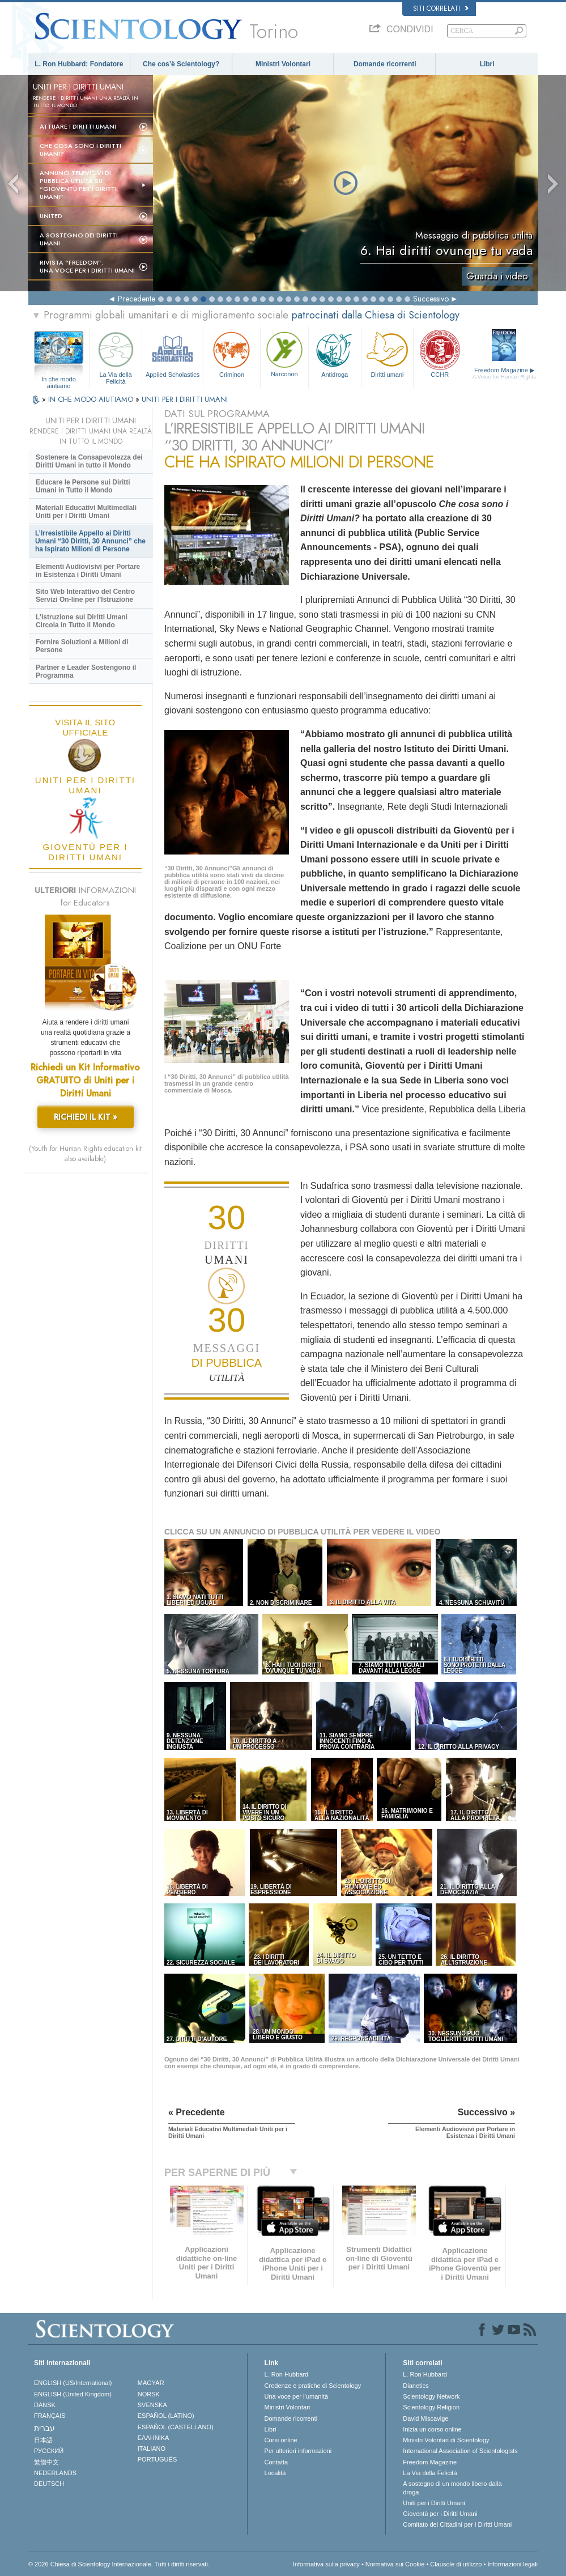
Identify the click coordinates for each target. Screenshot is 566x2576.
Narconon (284, 353)
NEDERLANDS (55, 2472)
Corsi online (281, 2440)
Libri (487, 64)
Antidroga (335, 353)
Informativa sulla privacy (326, 2564)
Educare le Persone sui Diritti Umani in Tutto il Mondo (83, 486)
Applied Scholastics (172, 353)
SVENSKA (152, 2404)
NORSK (149, 2394)
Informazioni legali (512, 2564)
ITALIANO (151, 2448)
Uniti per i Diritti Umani (434, 2503)
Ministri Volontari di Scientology (446, 2440)
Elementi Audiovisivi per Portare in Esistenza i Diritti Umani (88, 571)
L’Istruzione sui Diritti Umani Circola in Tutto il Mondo (81, 621)
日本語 (43, 2440)
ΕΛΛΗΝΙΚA (153, 2437)
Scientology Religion (431, 2407)
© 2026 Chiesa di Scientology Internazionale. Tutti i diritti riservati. (119, 2564)
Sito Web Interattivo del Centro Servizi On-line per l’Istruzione (85, 595)
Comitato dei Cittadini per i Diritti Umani (457, 2524)
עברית (44, 2428)
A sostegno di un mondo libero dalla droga (452, 2487)
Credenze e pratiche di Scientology (313, 2385)
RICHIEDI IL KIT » (85, 1117)
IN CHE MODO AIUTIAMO (91, 399)
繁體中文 (46, 2462)
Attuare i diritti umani (78, 126)
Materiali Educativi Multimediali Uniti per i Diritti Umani (86, 512)
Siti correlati (441, 8)
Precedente (136, 298)
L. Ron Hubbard (287, 2374)
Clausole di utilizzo (456, 2564)
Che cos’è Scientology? (181, 64)
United (51, 215)
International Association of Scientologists (460, 2450)
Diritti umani (387, 353)
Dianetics (415, 2385)
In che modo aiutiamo (58, 380)
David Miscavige (425, 2418)
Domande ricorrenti (385, 64)
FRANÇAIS (50, 2415)
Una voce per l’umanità (297, 2396)
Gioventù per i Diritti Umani (440, 2513)
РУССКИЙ (48, 2450)
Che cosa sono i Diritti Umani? (80, 149)
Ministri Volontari (283, 64)
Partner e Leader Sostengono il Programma (86, 671)
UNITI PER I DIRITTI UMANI (185, 399)
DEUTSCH (49, 2483)
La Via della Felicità (115, 356)
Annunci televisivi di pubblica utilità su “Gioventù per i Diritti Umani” (78, 184)
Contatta (276, 2462)
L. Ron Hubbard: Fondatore (79, 64)
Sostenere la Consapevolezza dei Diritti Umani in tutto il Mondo (89, 461)
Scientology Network (431, 2396)
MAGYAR (151, 2382)
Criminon (231, 353)
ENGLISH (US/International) (73, 2382)
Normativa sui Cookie (395, 2564)
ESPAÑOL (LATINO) (166, 2415)
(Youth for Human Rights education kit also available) (85, 1154)
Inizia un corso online (432, 2429)
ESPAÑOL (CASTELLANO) (176, 2427)
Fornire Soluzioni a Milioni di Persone (82, 646)
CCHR (439, 353)
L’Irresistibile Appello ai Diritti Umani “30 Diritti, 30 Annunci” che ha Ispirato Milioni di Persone (90, 541)
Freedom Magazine (504, 373)
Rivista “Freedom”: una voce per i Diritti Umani (87, 266)
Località (275, 2472)
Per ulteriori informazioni (298, 2450)
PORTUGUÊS (157, 2459)
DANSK (45, 2404)
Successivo (431, 298)
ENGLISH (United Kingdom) (73, 2394)
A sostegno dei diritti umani (79, 239)
